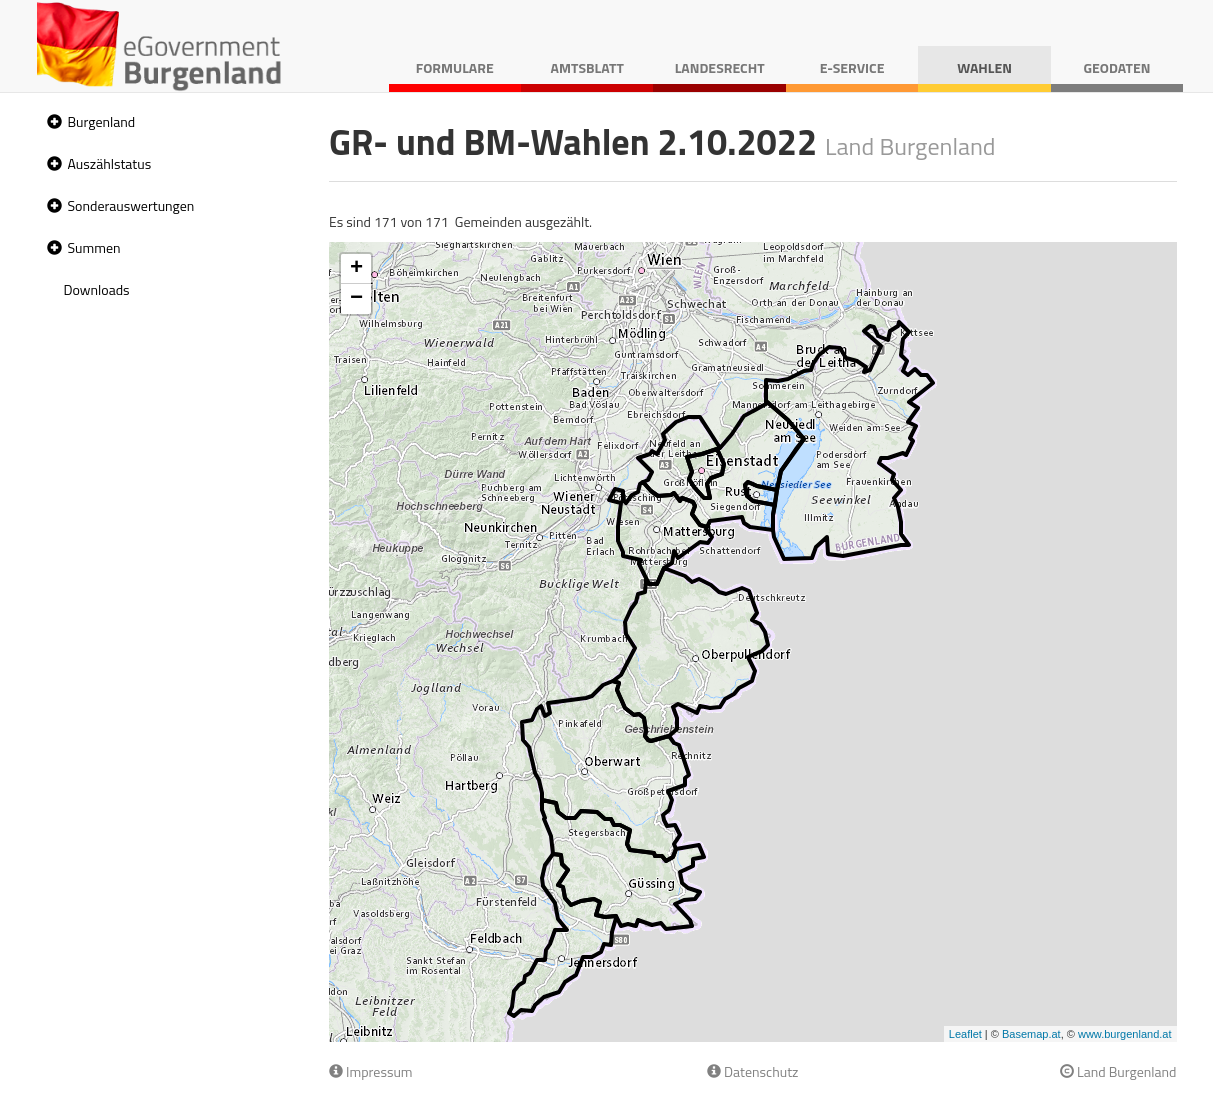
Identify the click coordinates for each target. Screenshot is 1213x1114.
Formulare (455, 67)
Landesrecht (720, 67)
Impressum (371, 1071)
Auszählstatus (110, 163)
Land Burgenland (1118, 1071)
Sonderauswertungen (131, 205)
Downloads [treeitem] (97, 289)
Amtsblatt (587, 67)
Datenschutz (752, 1071)
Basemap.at (1031, 1034)
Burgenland (102, 121)
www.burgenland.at (1125, 1034)
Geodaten (1117, 67)
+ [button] (356, 269)
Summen (94, 247)
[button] (52, 122)
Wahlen (984, 67)
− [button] (356, 299)
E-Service (852, 67)
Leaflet (965, 1034)
